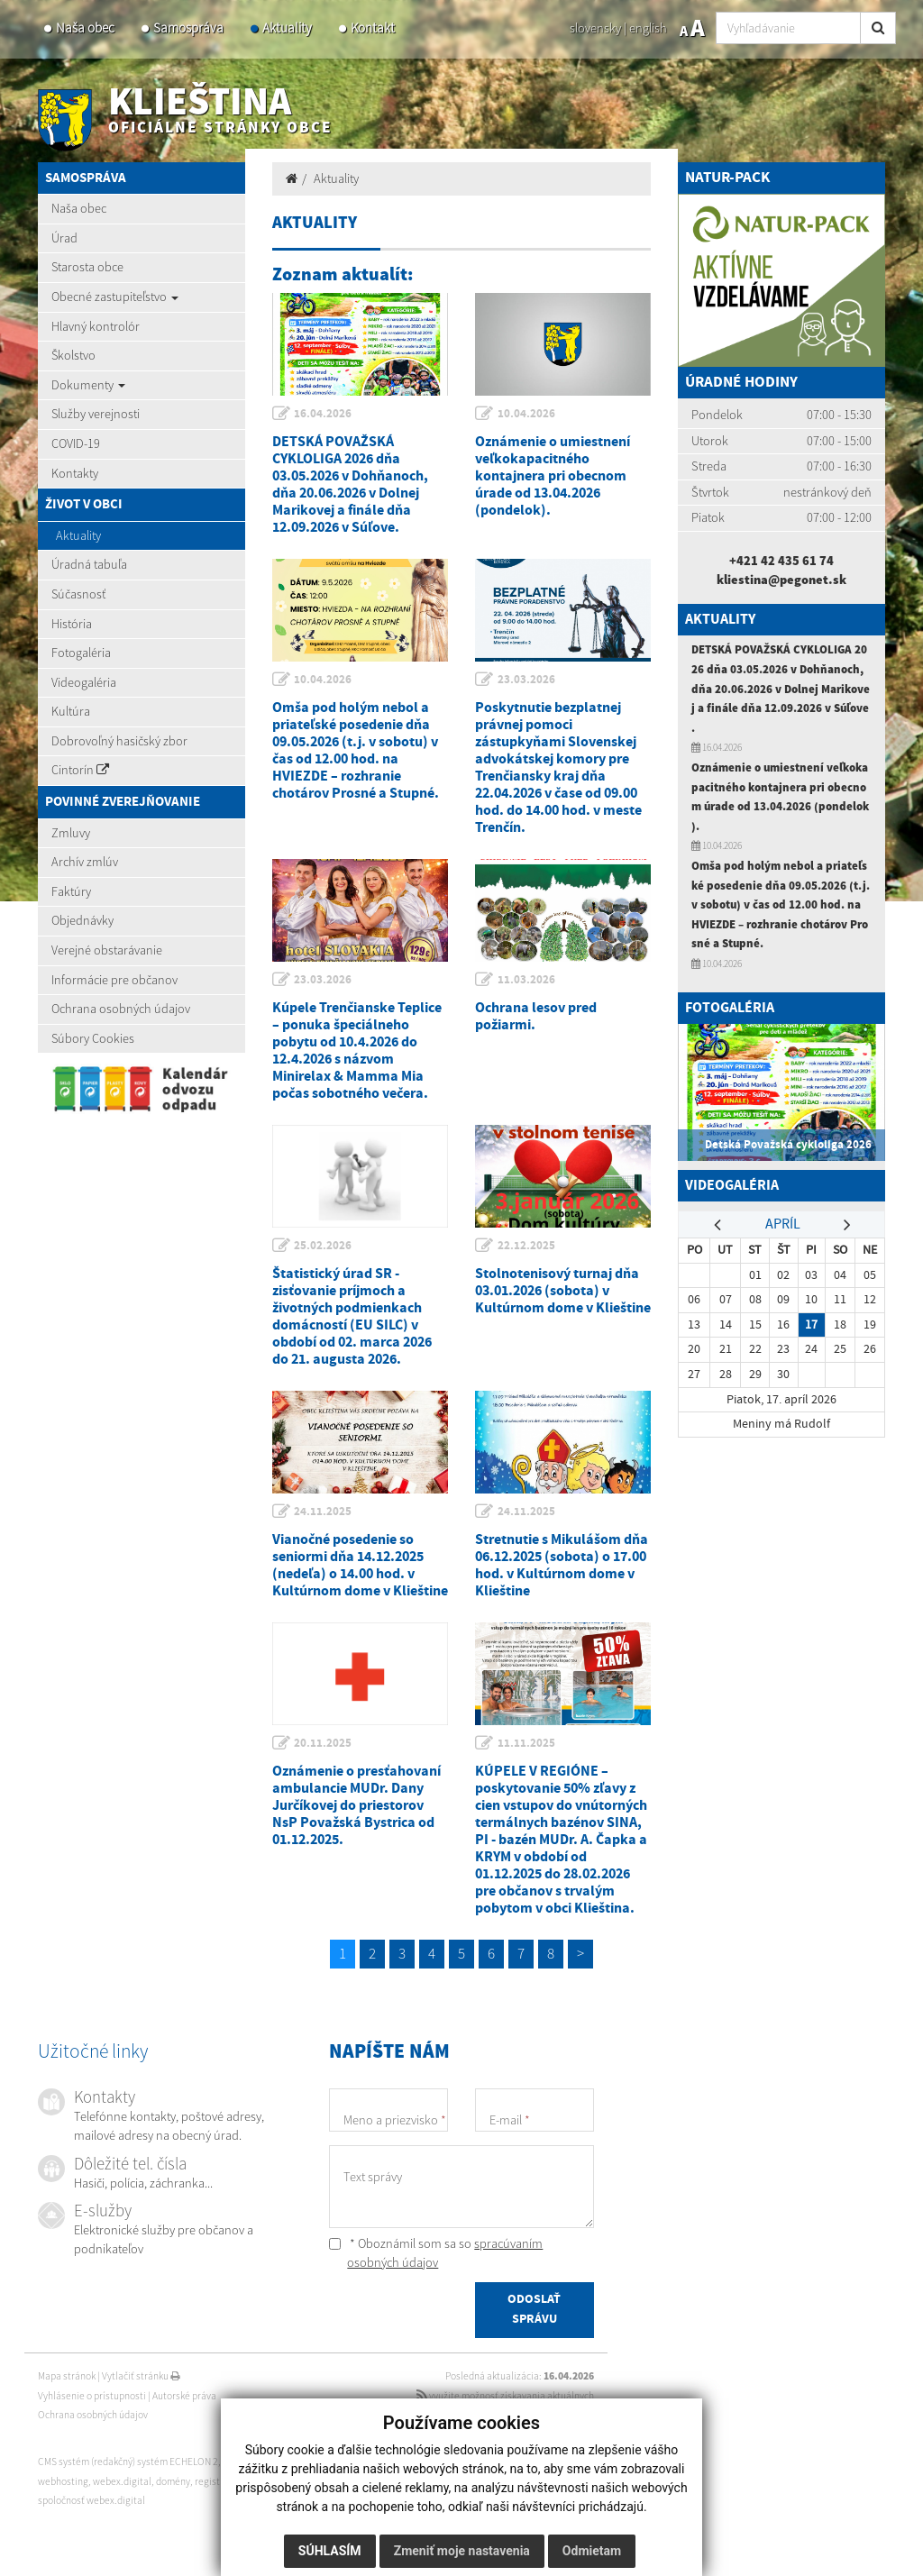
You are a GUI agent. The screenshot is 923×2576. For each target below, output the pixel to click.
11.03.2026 (526, 980)
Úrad (64, 238)
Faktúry (71, 891)
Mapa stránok (67, 2376)
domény (173, 2481)
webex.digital (122, 2481)
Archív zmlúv (84, 862)
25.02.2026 (323, 1246)
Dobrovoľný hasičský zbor (119, 741)
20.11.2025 (323, 1743)
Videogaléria (83, 682)
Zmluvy (70, 833)
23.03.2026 (526, 679)
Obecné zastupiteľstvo (114, 296)
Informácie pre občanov (114, 980)
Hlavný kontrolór (95, 326)
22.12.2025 (526, 1246)
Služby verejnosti (95, 414)
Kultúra (70, 711)
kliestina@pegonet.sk (781, 579)
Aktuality (287, 27)
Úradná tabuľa (89, 564)
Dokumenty (88, 385)
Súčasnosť (78, 594)
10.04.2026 (526, 414)
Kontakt (373, 27)
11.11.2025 (526, 1743)
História (71, 624)
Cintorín (80, 770)
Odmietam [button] (591, 2551)
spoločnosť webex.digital (91, 2500)
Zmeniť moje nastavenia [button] (462, 2551)
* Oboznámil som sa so (436, 2253)
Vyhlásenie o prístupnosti (92, 2395)
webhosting (63, 2481)
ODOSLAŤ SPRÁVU (534, 2310)
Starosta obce (87, 267)
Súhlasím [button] (329, 2551)
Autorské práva (184, 2395)
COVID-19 (75, 443)
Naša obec (85, 27)
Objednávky (82, 920)
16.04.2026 (323, 414)
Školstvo (73, 355)
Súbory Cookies (92, 1038)
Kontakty (74, 473)
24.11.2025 (323, 1511)
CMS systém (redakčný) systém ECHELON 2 (128, 2461)
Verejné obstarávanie (106, 950)
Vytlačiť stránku (141, 2376)
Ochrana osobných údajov (120, 1008)
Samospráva (188, 27)
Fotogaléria (81, 652)
